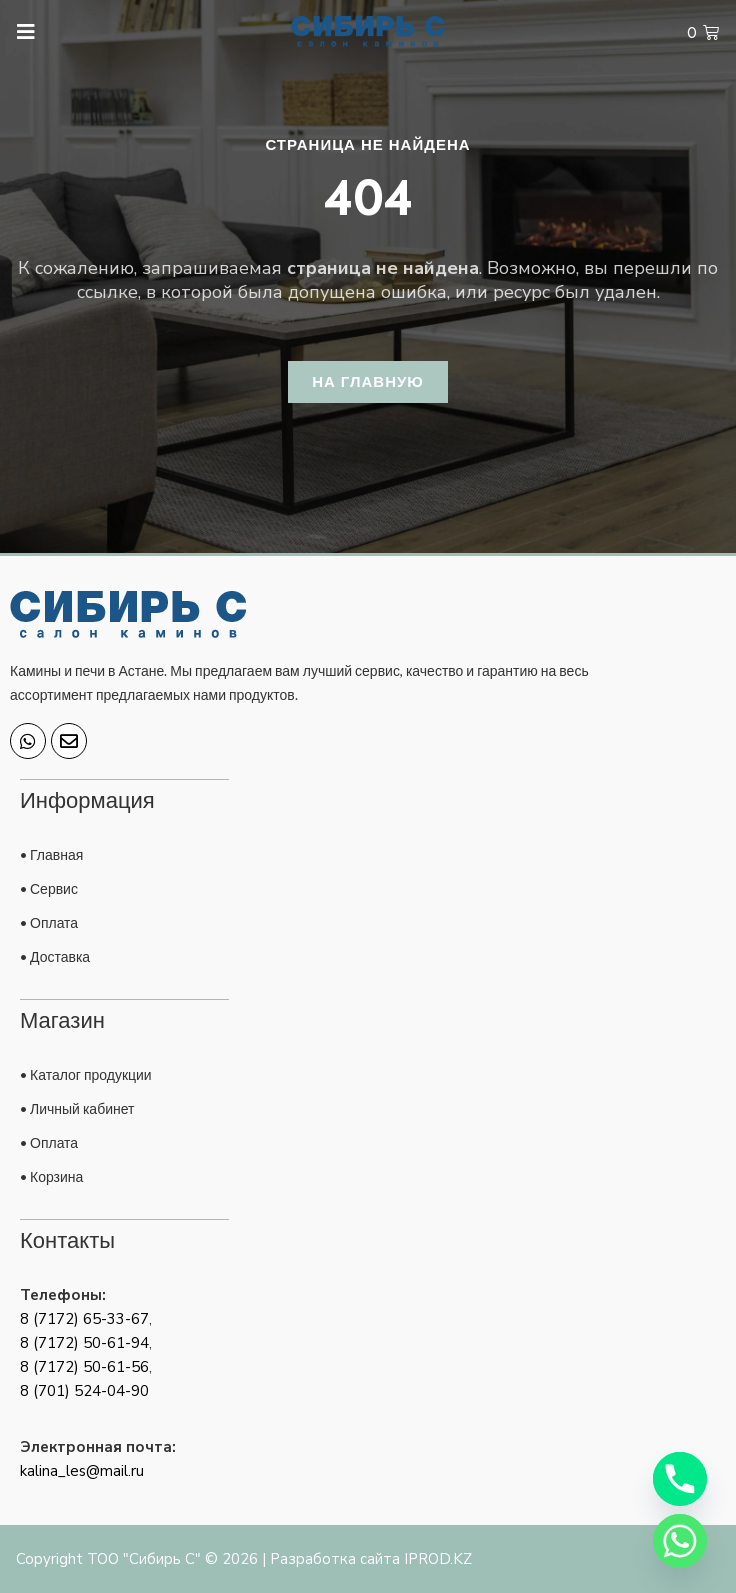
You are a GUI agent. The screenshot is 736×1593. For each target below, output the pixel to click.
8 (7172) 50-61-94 (84, 1343)
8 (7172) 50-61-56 (84, 1367)
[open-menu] (17, 32)
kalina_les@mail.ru (82, 1471)
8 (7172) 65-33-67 (84, 1319)
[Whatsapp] (680, 1541)
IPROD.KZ (438, 1559)
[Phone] (680, 1479)
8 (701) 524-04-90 (84, 1391)
